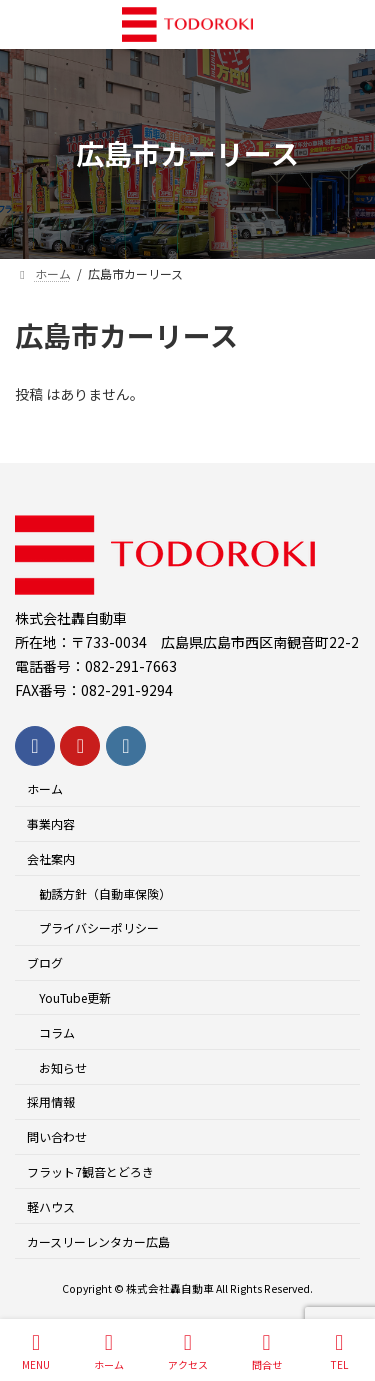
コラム (57, 1032)
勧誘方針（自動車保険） (105, 893)
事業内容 (51, 823)
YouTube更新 (75, 997)
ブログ (45, 962)
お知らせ (63, 1067)
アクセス (188, 1351)
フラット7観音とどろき (90, 1171)
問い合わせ (57, 1136)
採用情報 (51, 1101)
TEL (340, 1351)
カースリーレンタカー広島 (98, 1241)
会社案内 (51, 858)
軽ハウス (51, 1206)
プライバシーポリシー (99, 927)
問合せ (267, 1351)
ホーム (45, 788)
